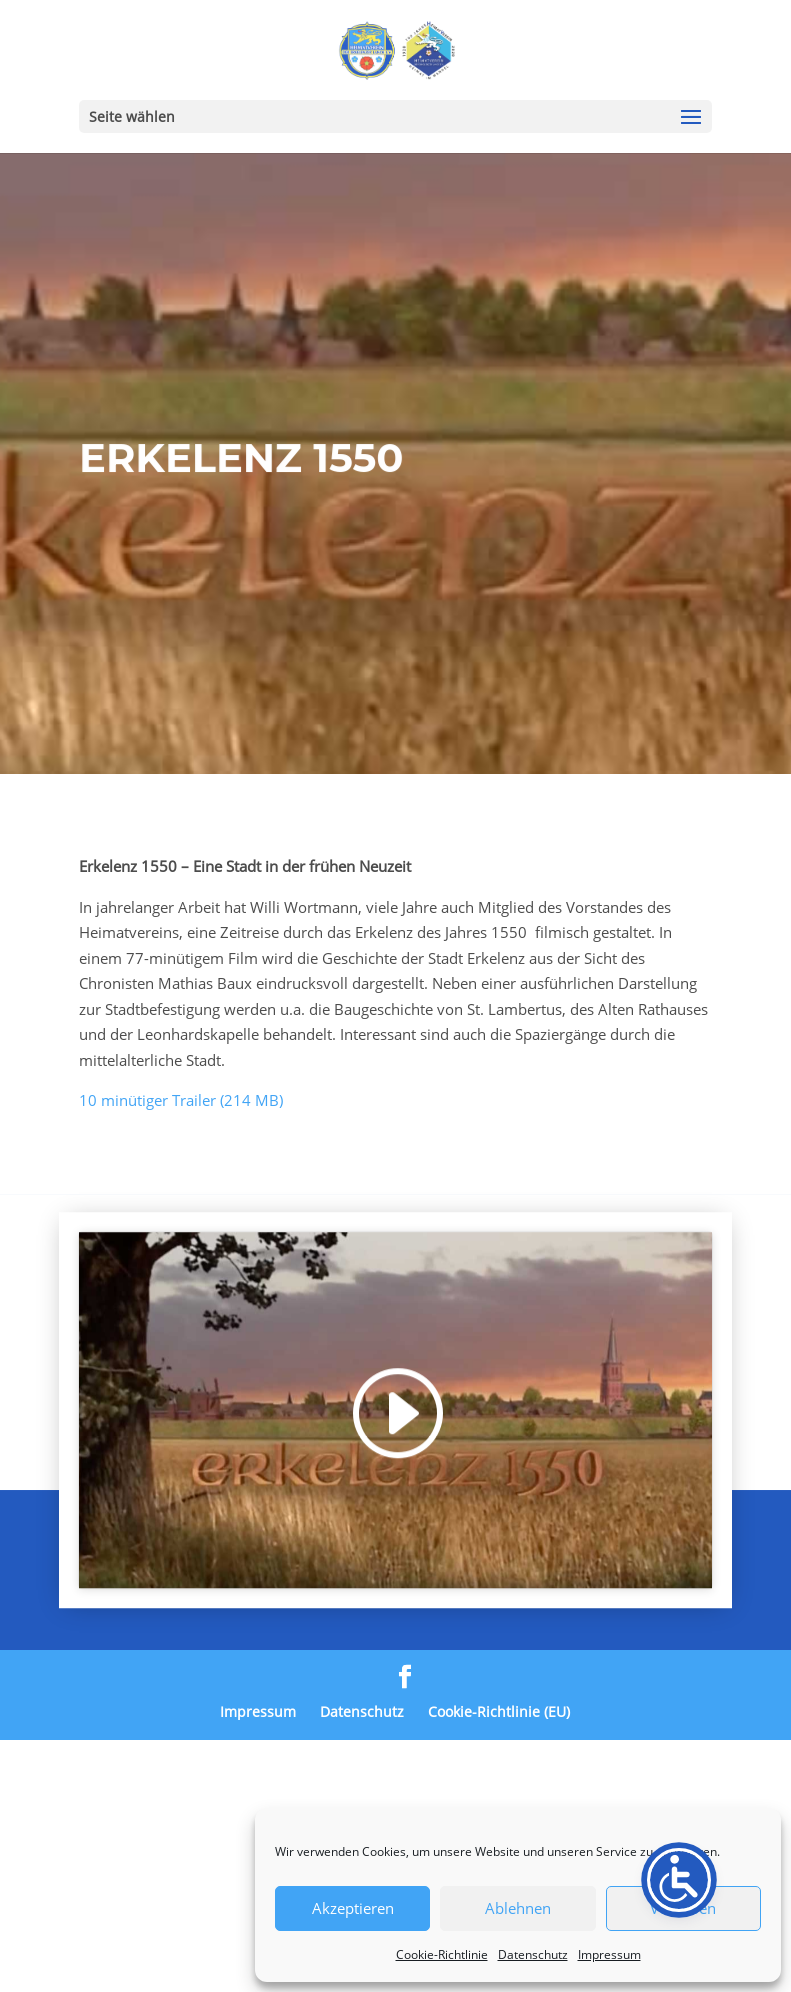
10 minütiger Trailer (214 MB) (181, 1100)
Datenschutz (533, 1954)
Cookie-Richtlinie (442, 1954)
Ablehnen (518, 1908)
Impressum (609, 1954)
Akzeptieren (353, 1908)
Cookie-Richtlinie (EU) (499, 1711)
